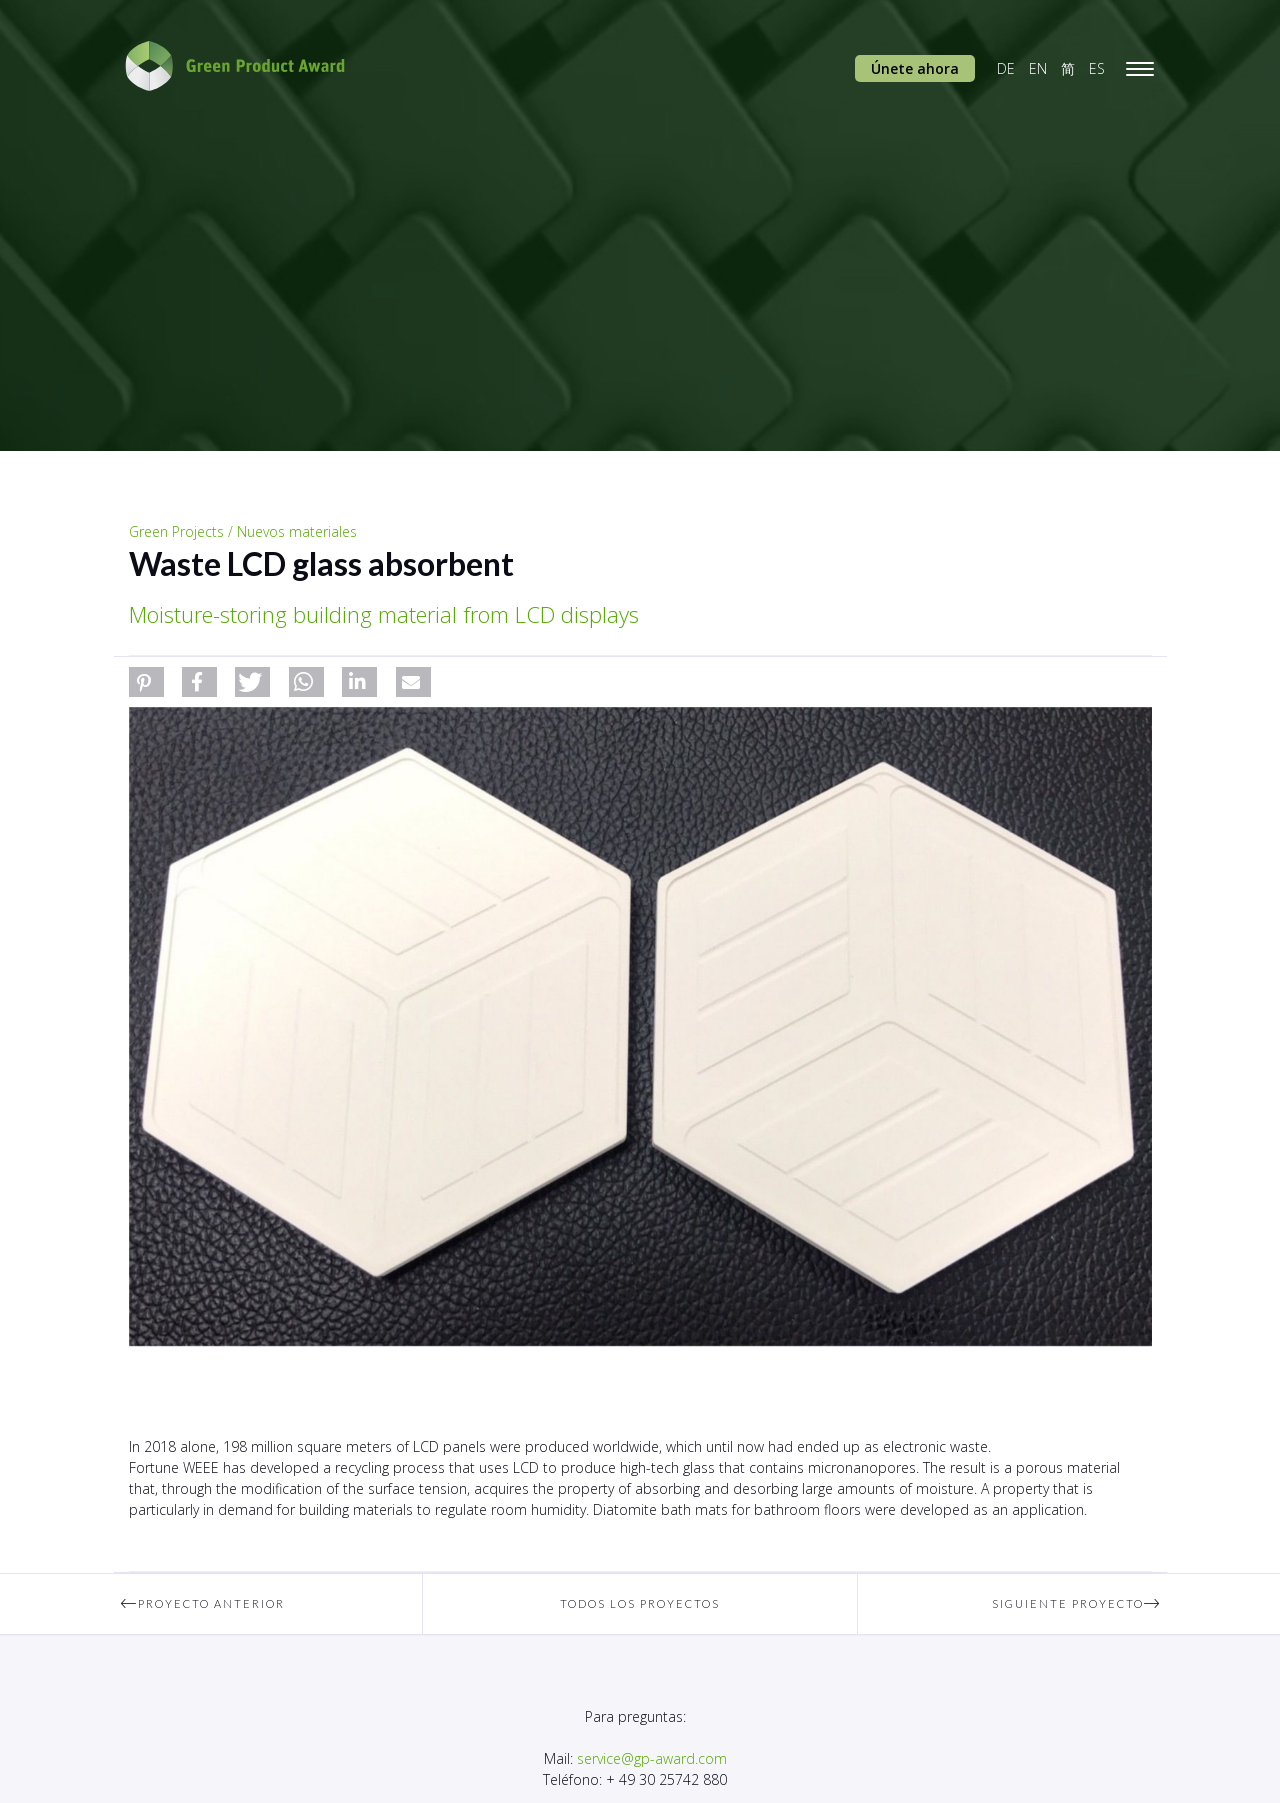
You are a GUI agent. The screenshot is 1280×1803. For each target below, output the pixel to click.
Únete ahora (915, 68)
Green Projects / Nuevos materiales (243, 531)
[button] (146, 682)
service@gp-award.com (652, 1758)
